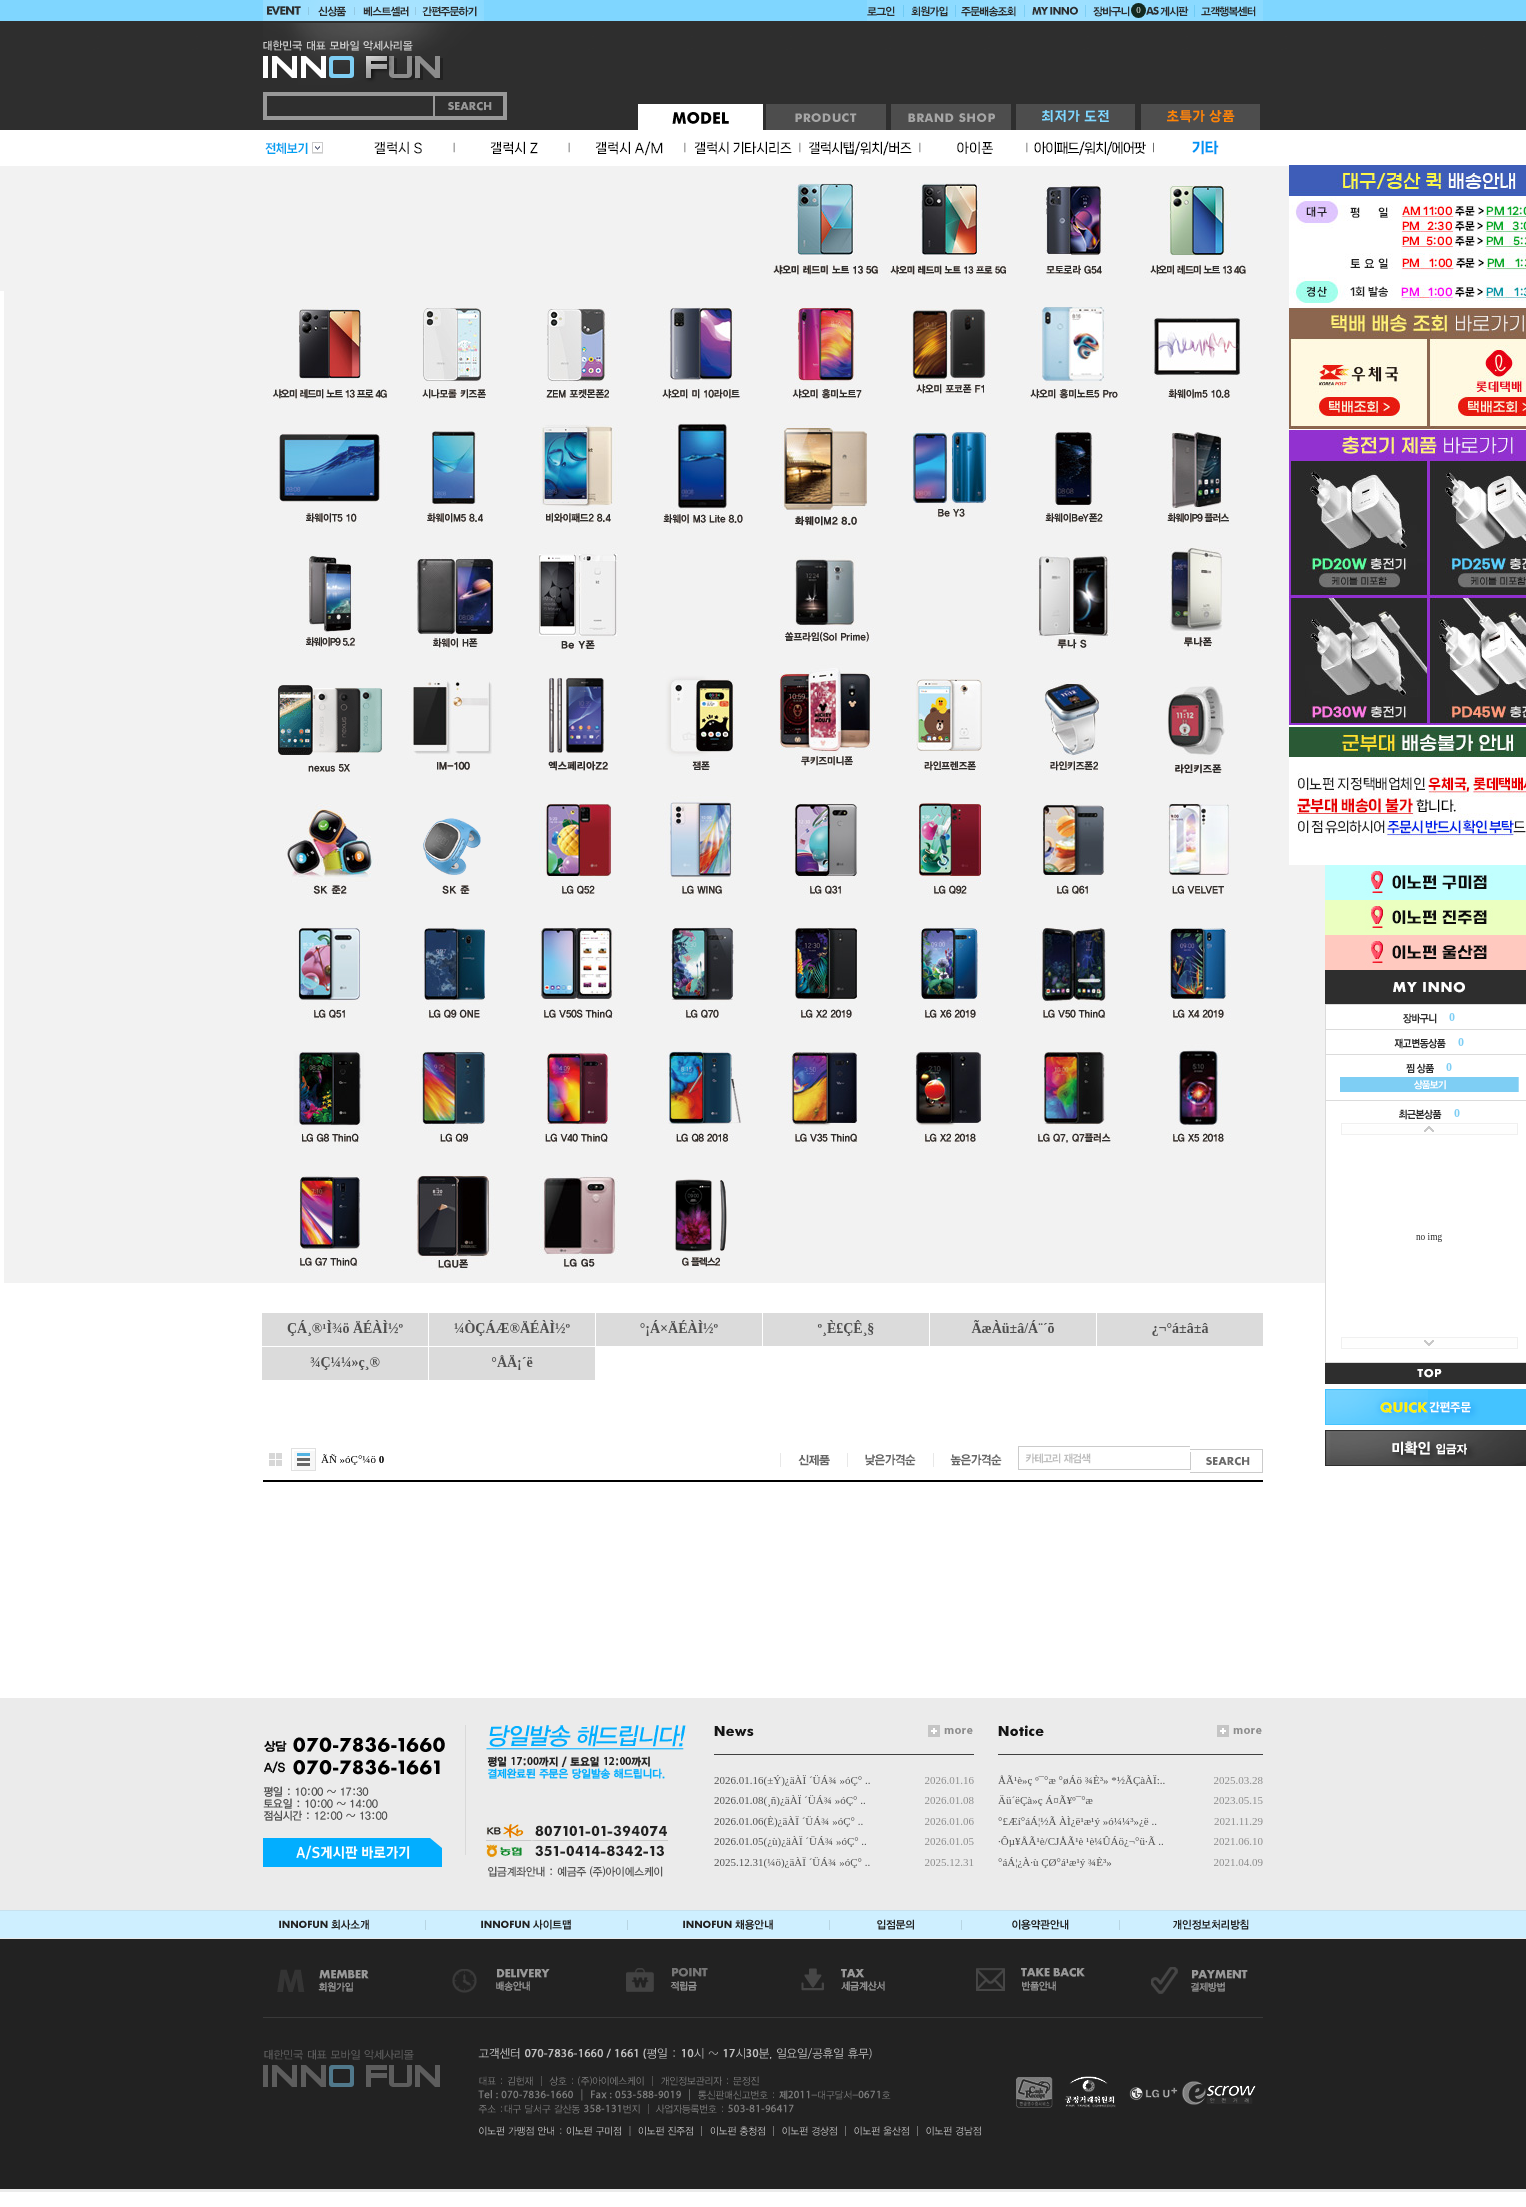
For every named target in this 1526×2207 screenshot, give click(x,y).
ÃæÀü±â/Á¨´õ (1012, 1328)
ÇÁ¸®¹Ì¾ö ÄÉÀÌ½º (345, 1328)
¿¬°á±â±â (1180, 1328)
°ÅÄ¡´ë (511, 1362)
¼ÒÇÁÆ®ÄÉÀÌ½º (512, 1328)
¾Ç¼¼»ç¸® (345, 1362)
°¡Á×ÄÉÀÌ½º (679, 1328)
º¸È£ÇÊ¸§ (846, 1328)
